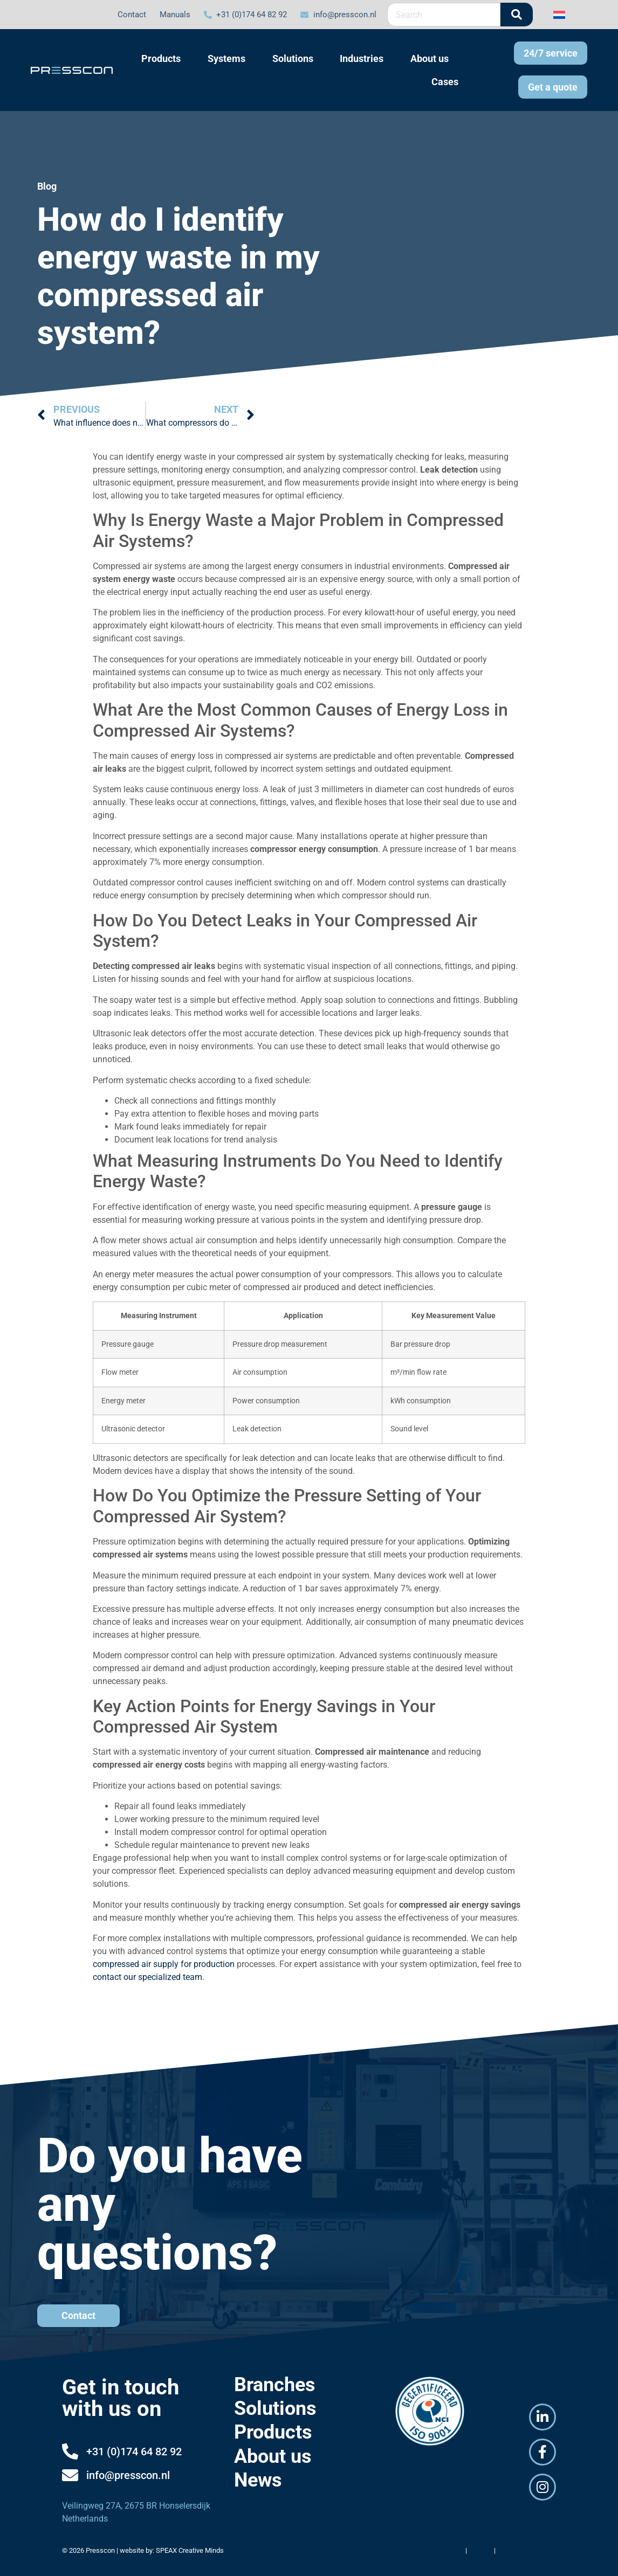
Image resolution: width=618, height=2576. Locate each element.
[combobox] (443, 14)
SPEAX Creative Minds (190, 2550)
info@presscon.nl (128, 2475)
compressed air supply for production (164, 1964)
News (258, 2480)
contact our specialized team (147, 1977)
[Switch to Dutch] (559, 14)
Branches (274, 2384)
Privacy (480, 2550)
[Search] (516, 14)
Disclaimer (447, 2550)
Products (273, 2432)
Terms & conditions (526, 2550)
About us (273, 2456)
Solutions (275, 2408)
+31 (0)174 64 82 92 (134, 2451)
